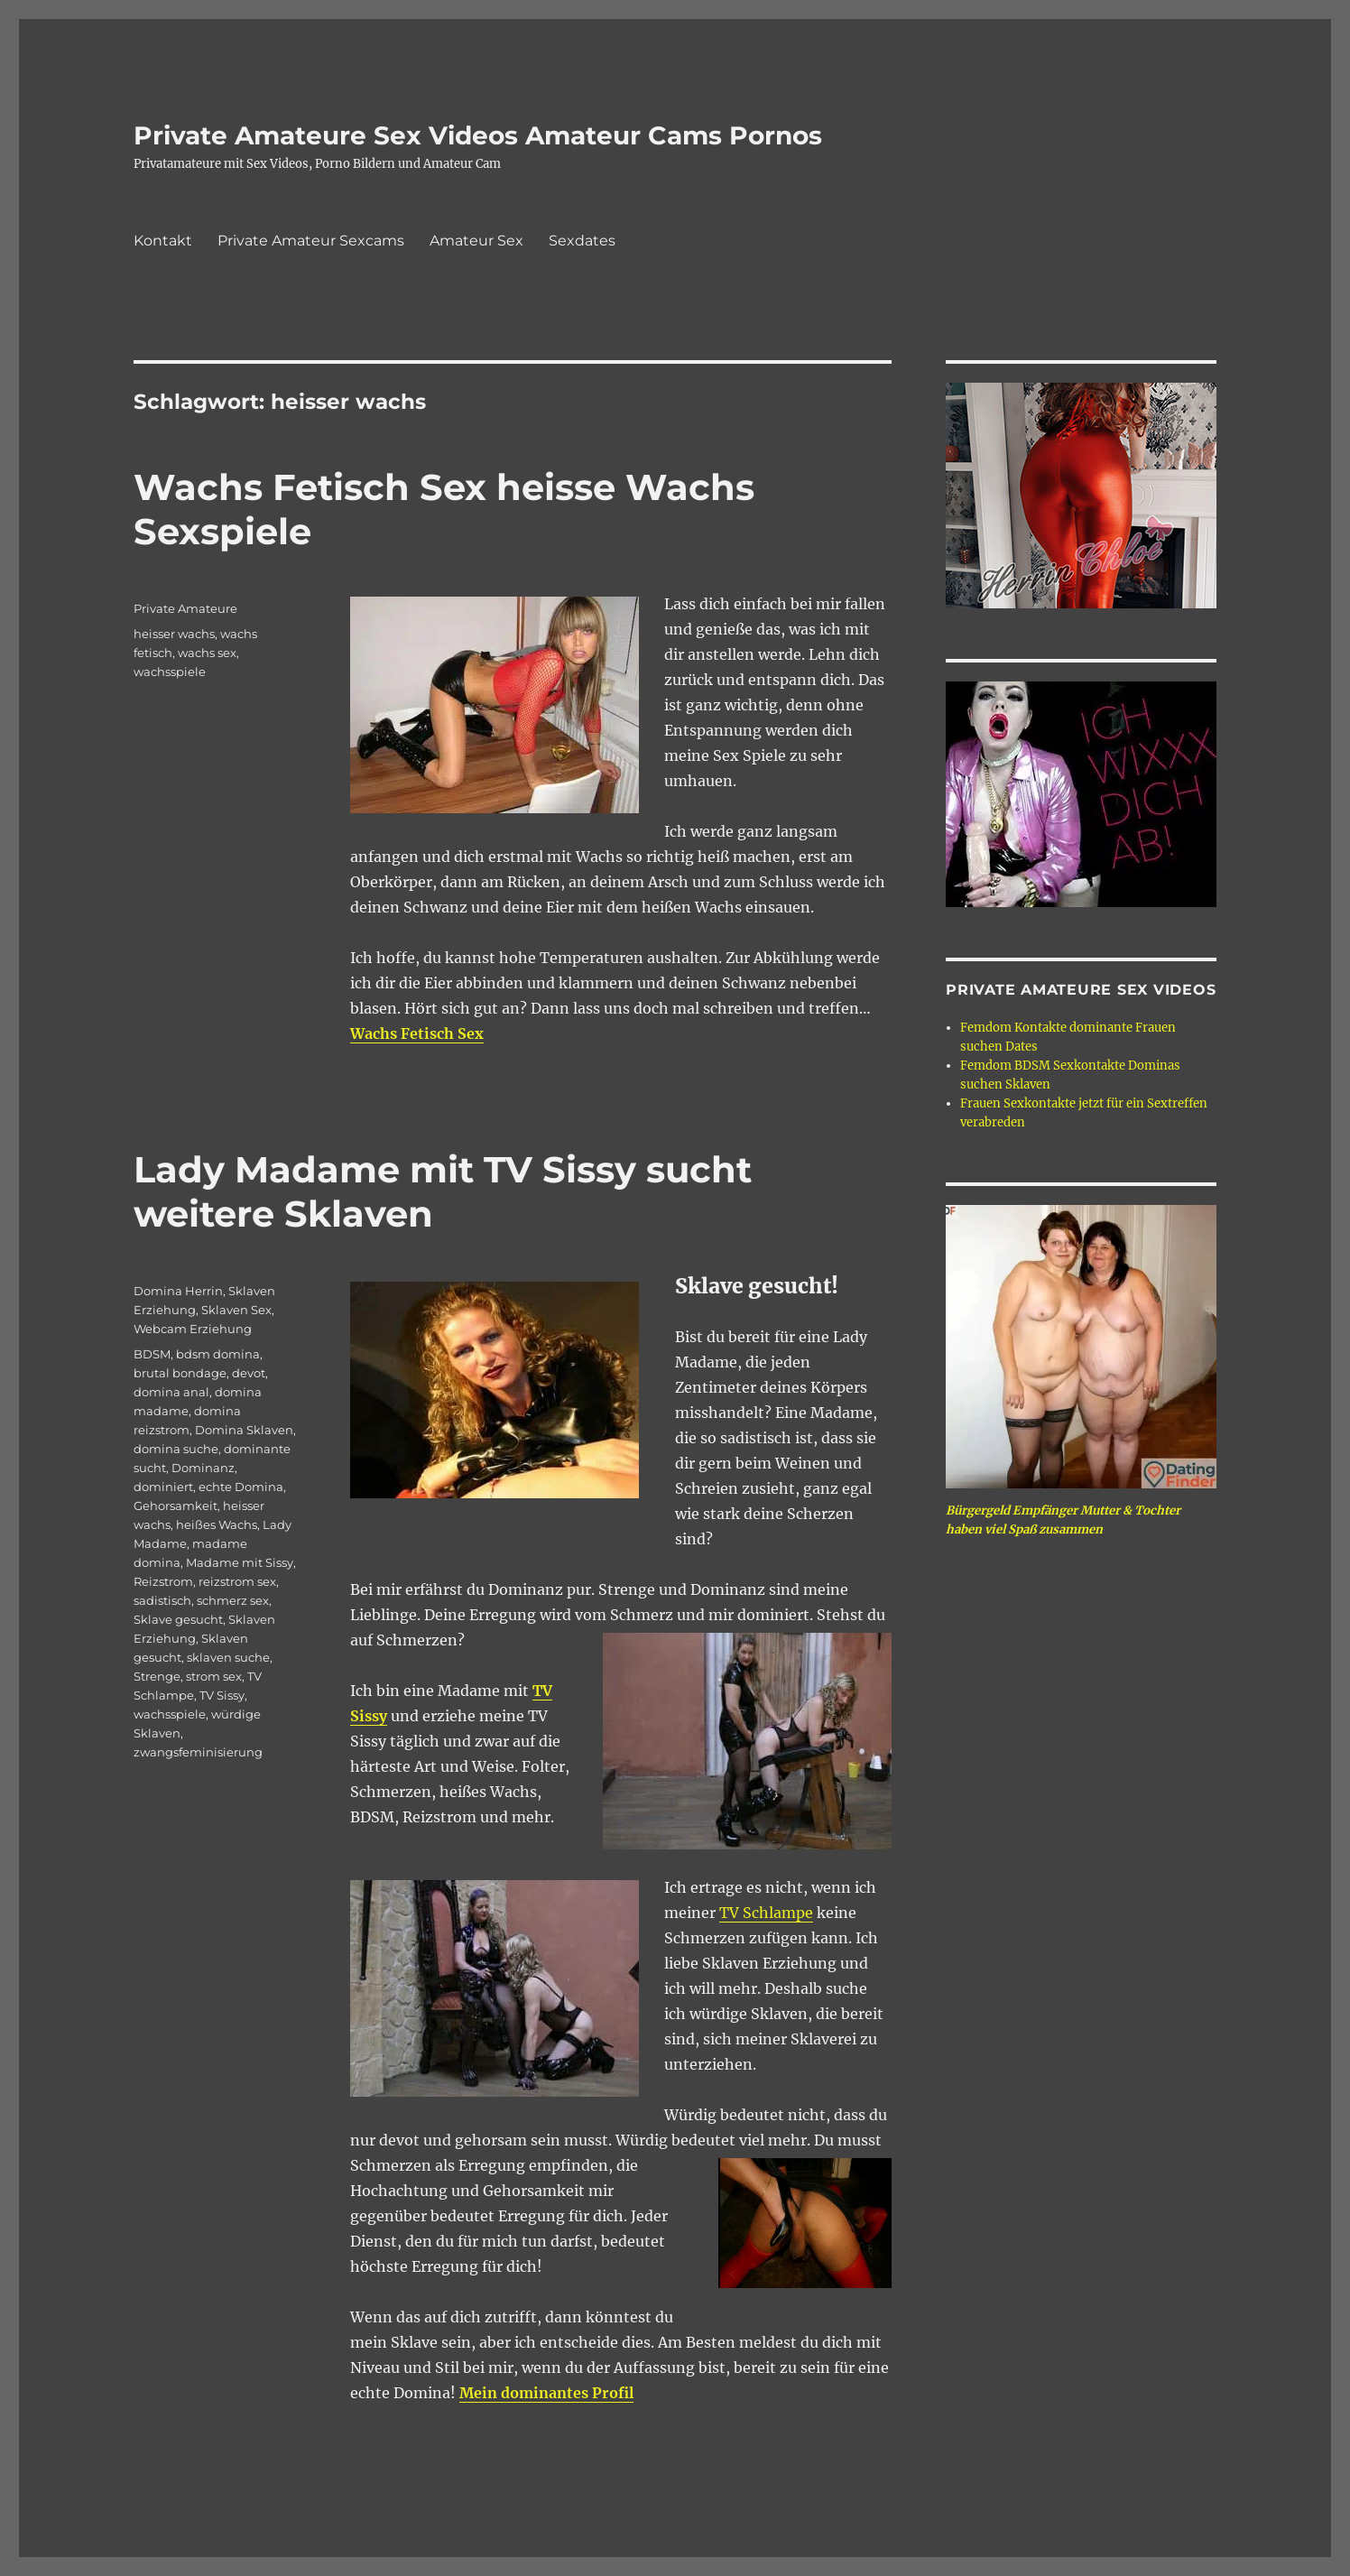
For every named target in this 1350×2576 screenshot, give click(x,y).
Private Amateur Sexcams (310, 240)
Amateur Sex (476, 240)
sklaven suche (228, 1657)
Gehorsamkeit (175, 1505)
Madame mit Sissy (239, 1562)
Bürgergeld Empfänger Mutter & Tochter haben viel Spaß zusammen (1063, 1520)
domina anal (171, 1392)
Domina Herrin (178, 1290)
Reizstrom (163, 1581)
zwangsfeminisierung (198, 1752)
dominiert (163, 1486)
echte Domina (241, 1486)
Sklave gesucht (178, 1619)
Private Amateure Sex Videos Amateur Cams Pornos (478, 135)
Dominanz (203, 1467)
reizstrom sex (237, 1581)
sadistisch (162, 1600)
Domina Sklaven (244, 1429)
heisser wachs (174, 633)
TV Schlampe (766, 1913)
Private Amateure (185, 608)
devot (248, 1373)
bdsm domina (218, 1354)
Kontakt (163, 240)
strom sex (214, 1676)
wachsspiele (170, 671)
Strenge (157, 1676)
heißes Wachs (216, 1524)
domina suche (176, 1448)
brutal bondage (180, 1373)
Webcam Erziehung (193, 1328)
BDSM (152, 1354)
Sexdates (582, 240)
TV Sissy (222, 1695)
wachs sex (207, 652)
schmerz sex (233, 1600)
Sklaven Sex (236, 1309)
